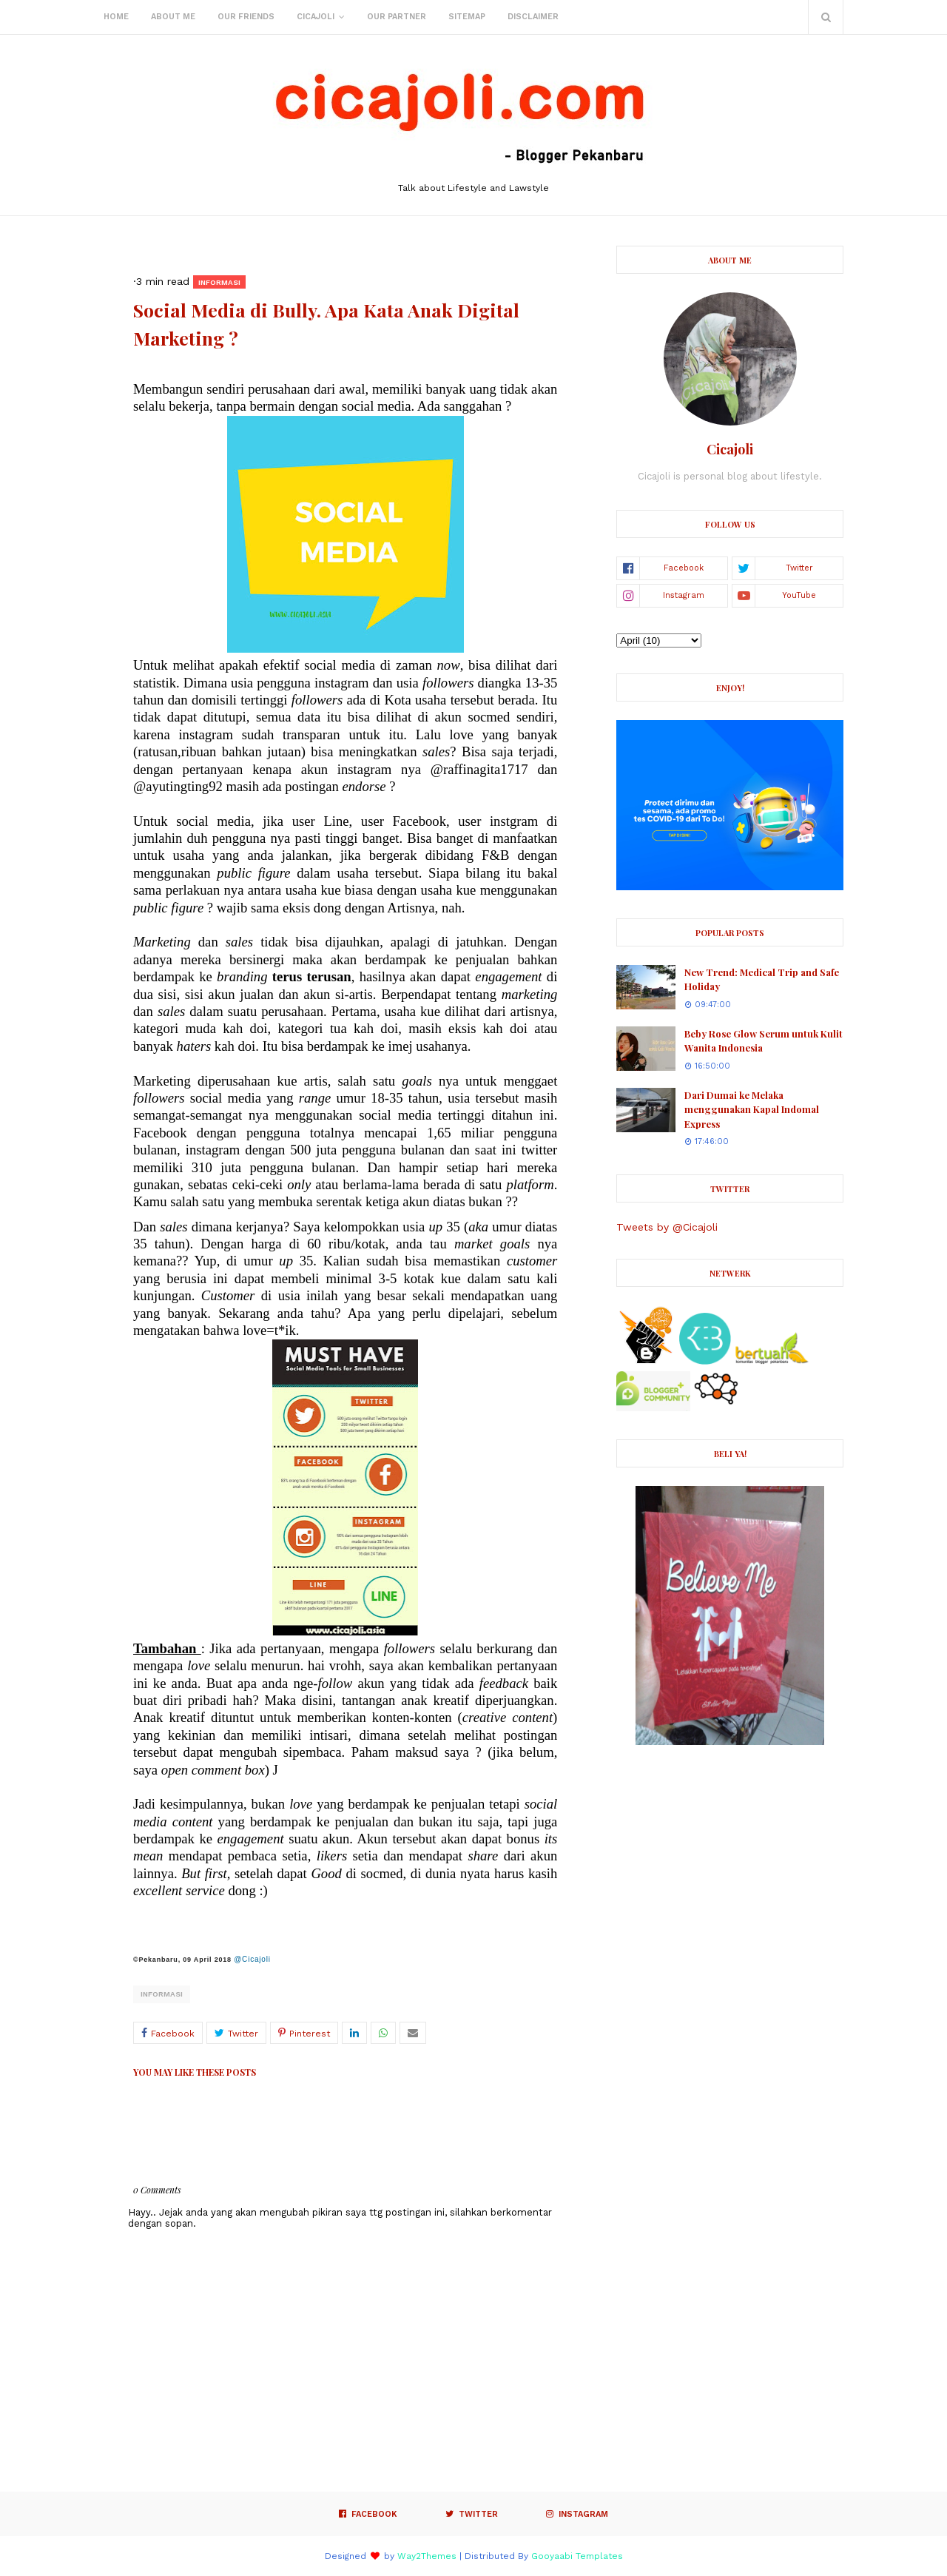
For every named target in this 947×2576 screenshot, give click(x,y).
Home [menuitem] (116, 16)
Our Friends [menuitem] (246, 16)
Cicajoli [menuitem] (315, 16)
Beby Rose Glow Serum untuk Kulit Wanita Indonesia (763, 1041)
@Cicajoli (252, 1959)
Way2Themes (426, 2556)
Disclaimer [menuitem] (533, 16)
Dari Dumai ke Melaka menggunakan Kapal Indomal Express (751, 1109)
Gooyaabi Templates (577, 2556)
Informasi (162, 1994)
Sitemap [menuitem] (466, 16)
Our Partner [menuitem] (396, 16)
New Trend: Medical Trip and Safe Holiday (761, 979)
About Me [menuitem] (173, 16)
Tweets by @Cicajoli (667, 1227)
